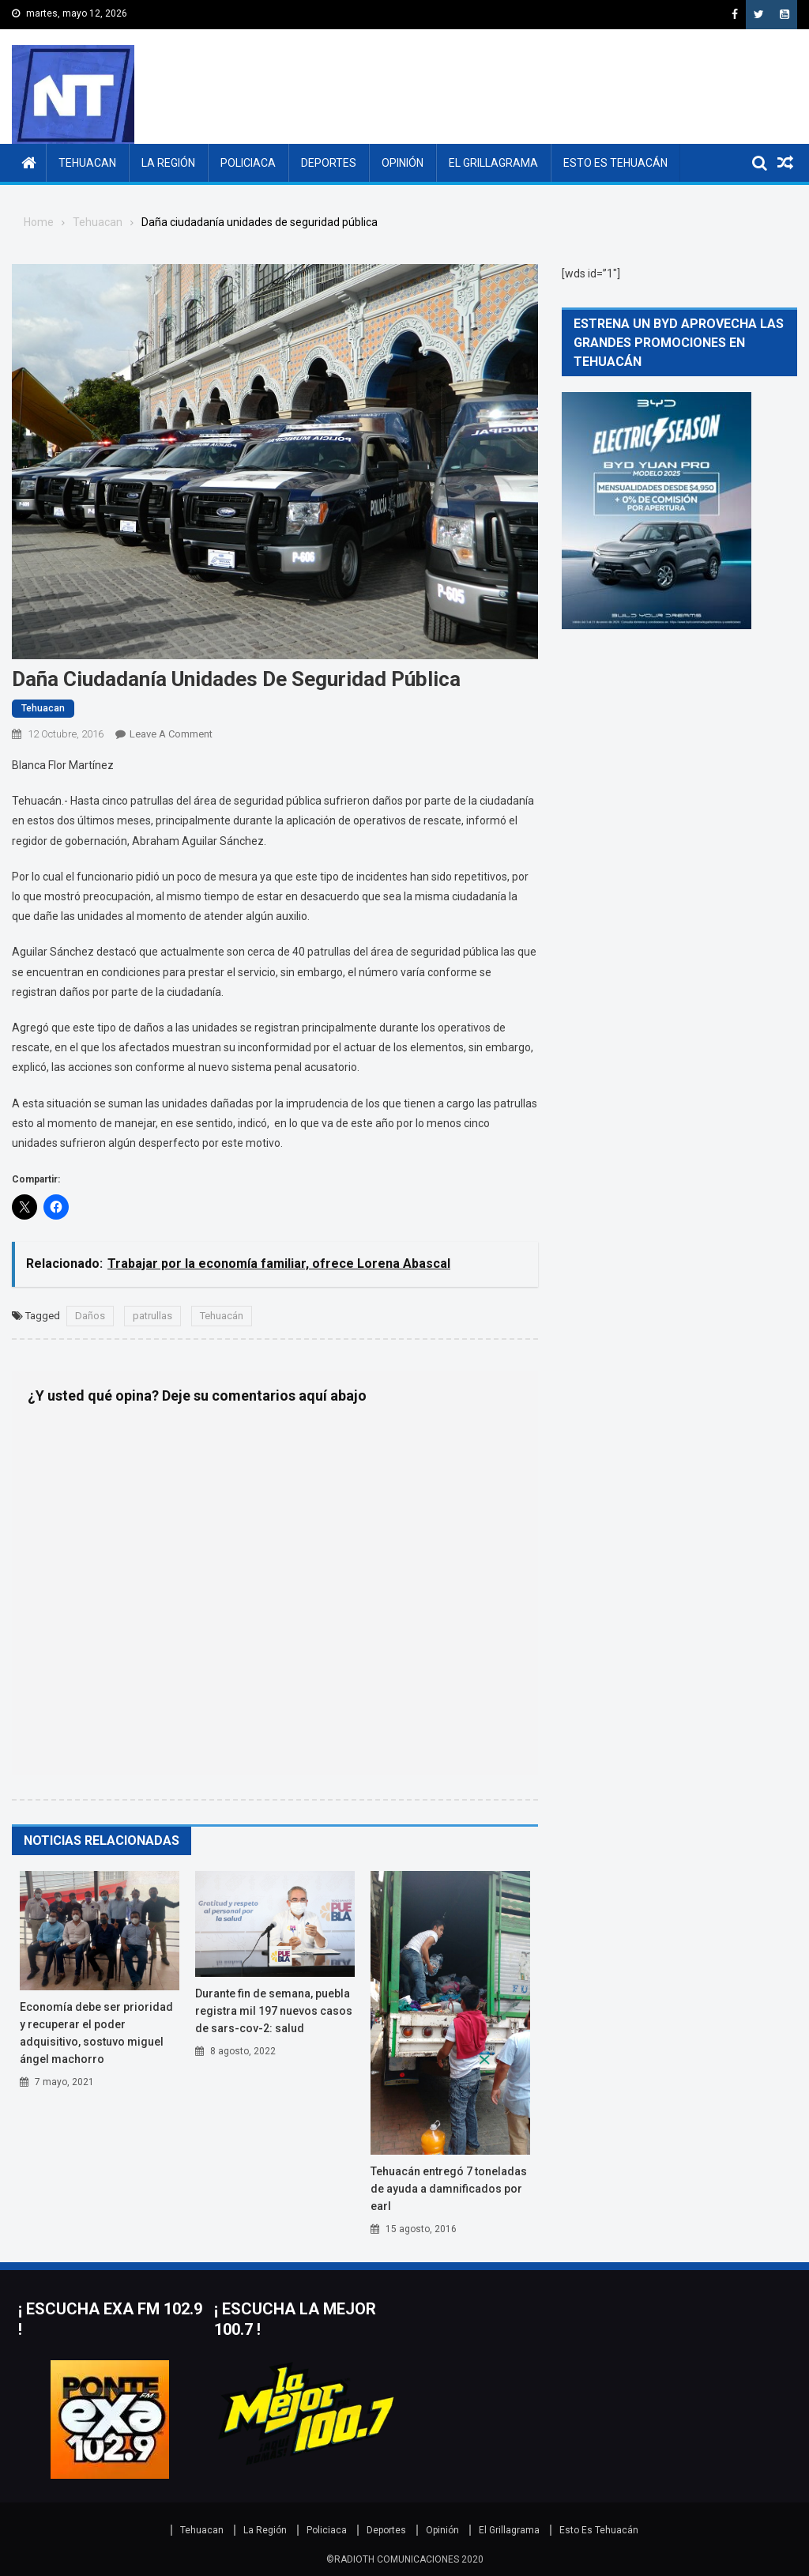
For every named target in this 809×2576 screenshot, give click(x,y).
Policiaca (248, 163)
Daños (90, 1316)
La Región (168, 163)
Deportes (328, 163)
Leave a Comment (171, 734)
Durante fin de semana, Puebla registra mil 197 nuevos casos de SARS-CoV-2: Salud (273, 2011)
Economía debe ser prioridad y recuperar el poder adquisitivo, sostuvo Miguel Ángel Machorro (96, 2033)
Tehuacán (221, 1316)
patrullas (152, 1316)
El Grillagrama (493, 163)
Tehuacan (87, 163)
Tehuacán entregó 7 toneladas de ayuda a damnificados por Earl (449, 2188)
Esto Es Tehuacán (615, 163)
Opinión (402, 163)
